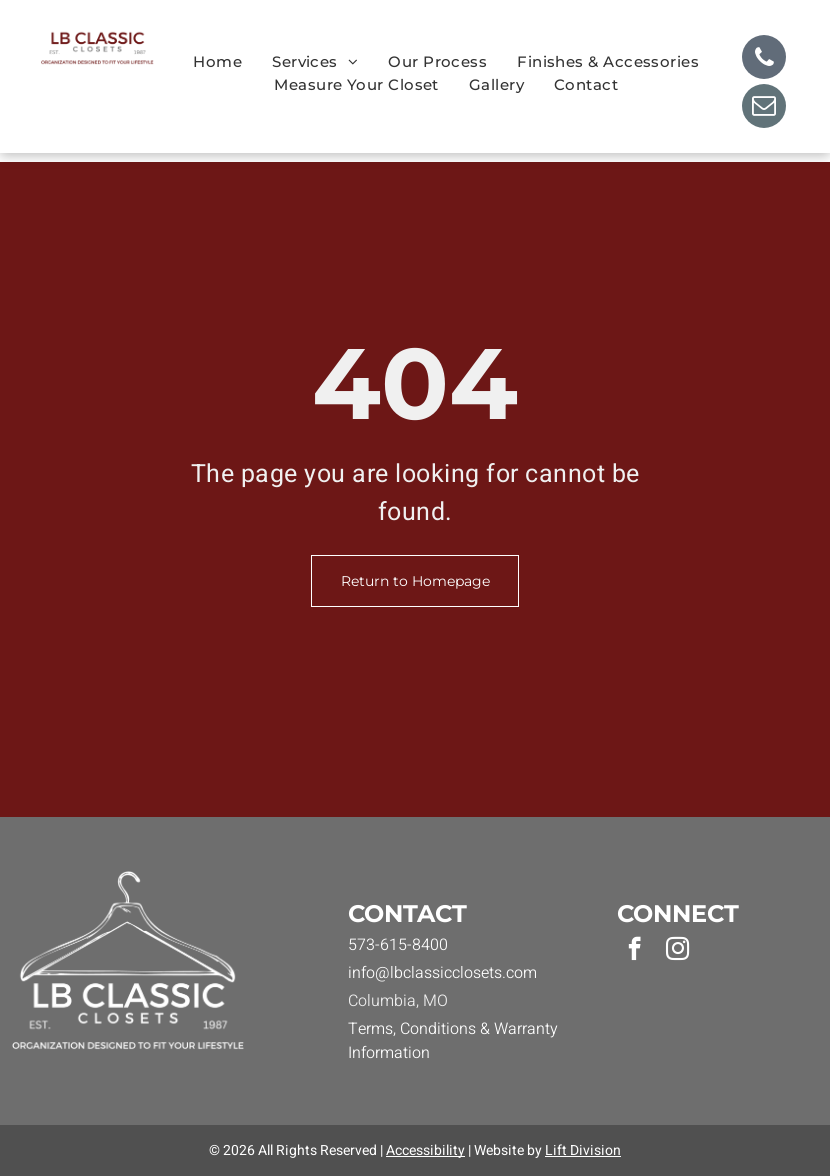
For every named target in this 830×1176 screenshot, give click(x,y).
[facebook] (634, 951)
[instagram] (677, 951)
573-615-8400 (398, 945)
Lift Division (583, 1150)
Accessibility (425, 1150)
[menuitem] (217, 62)
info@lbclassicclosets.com (442, 973)
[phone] (764, 59)
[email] (764, 108)
